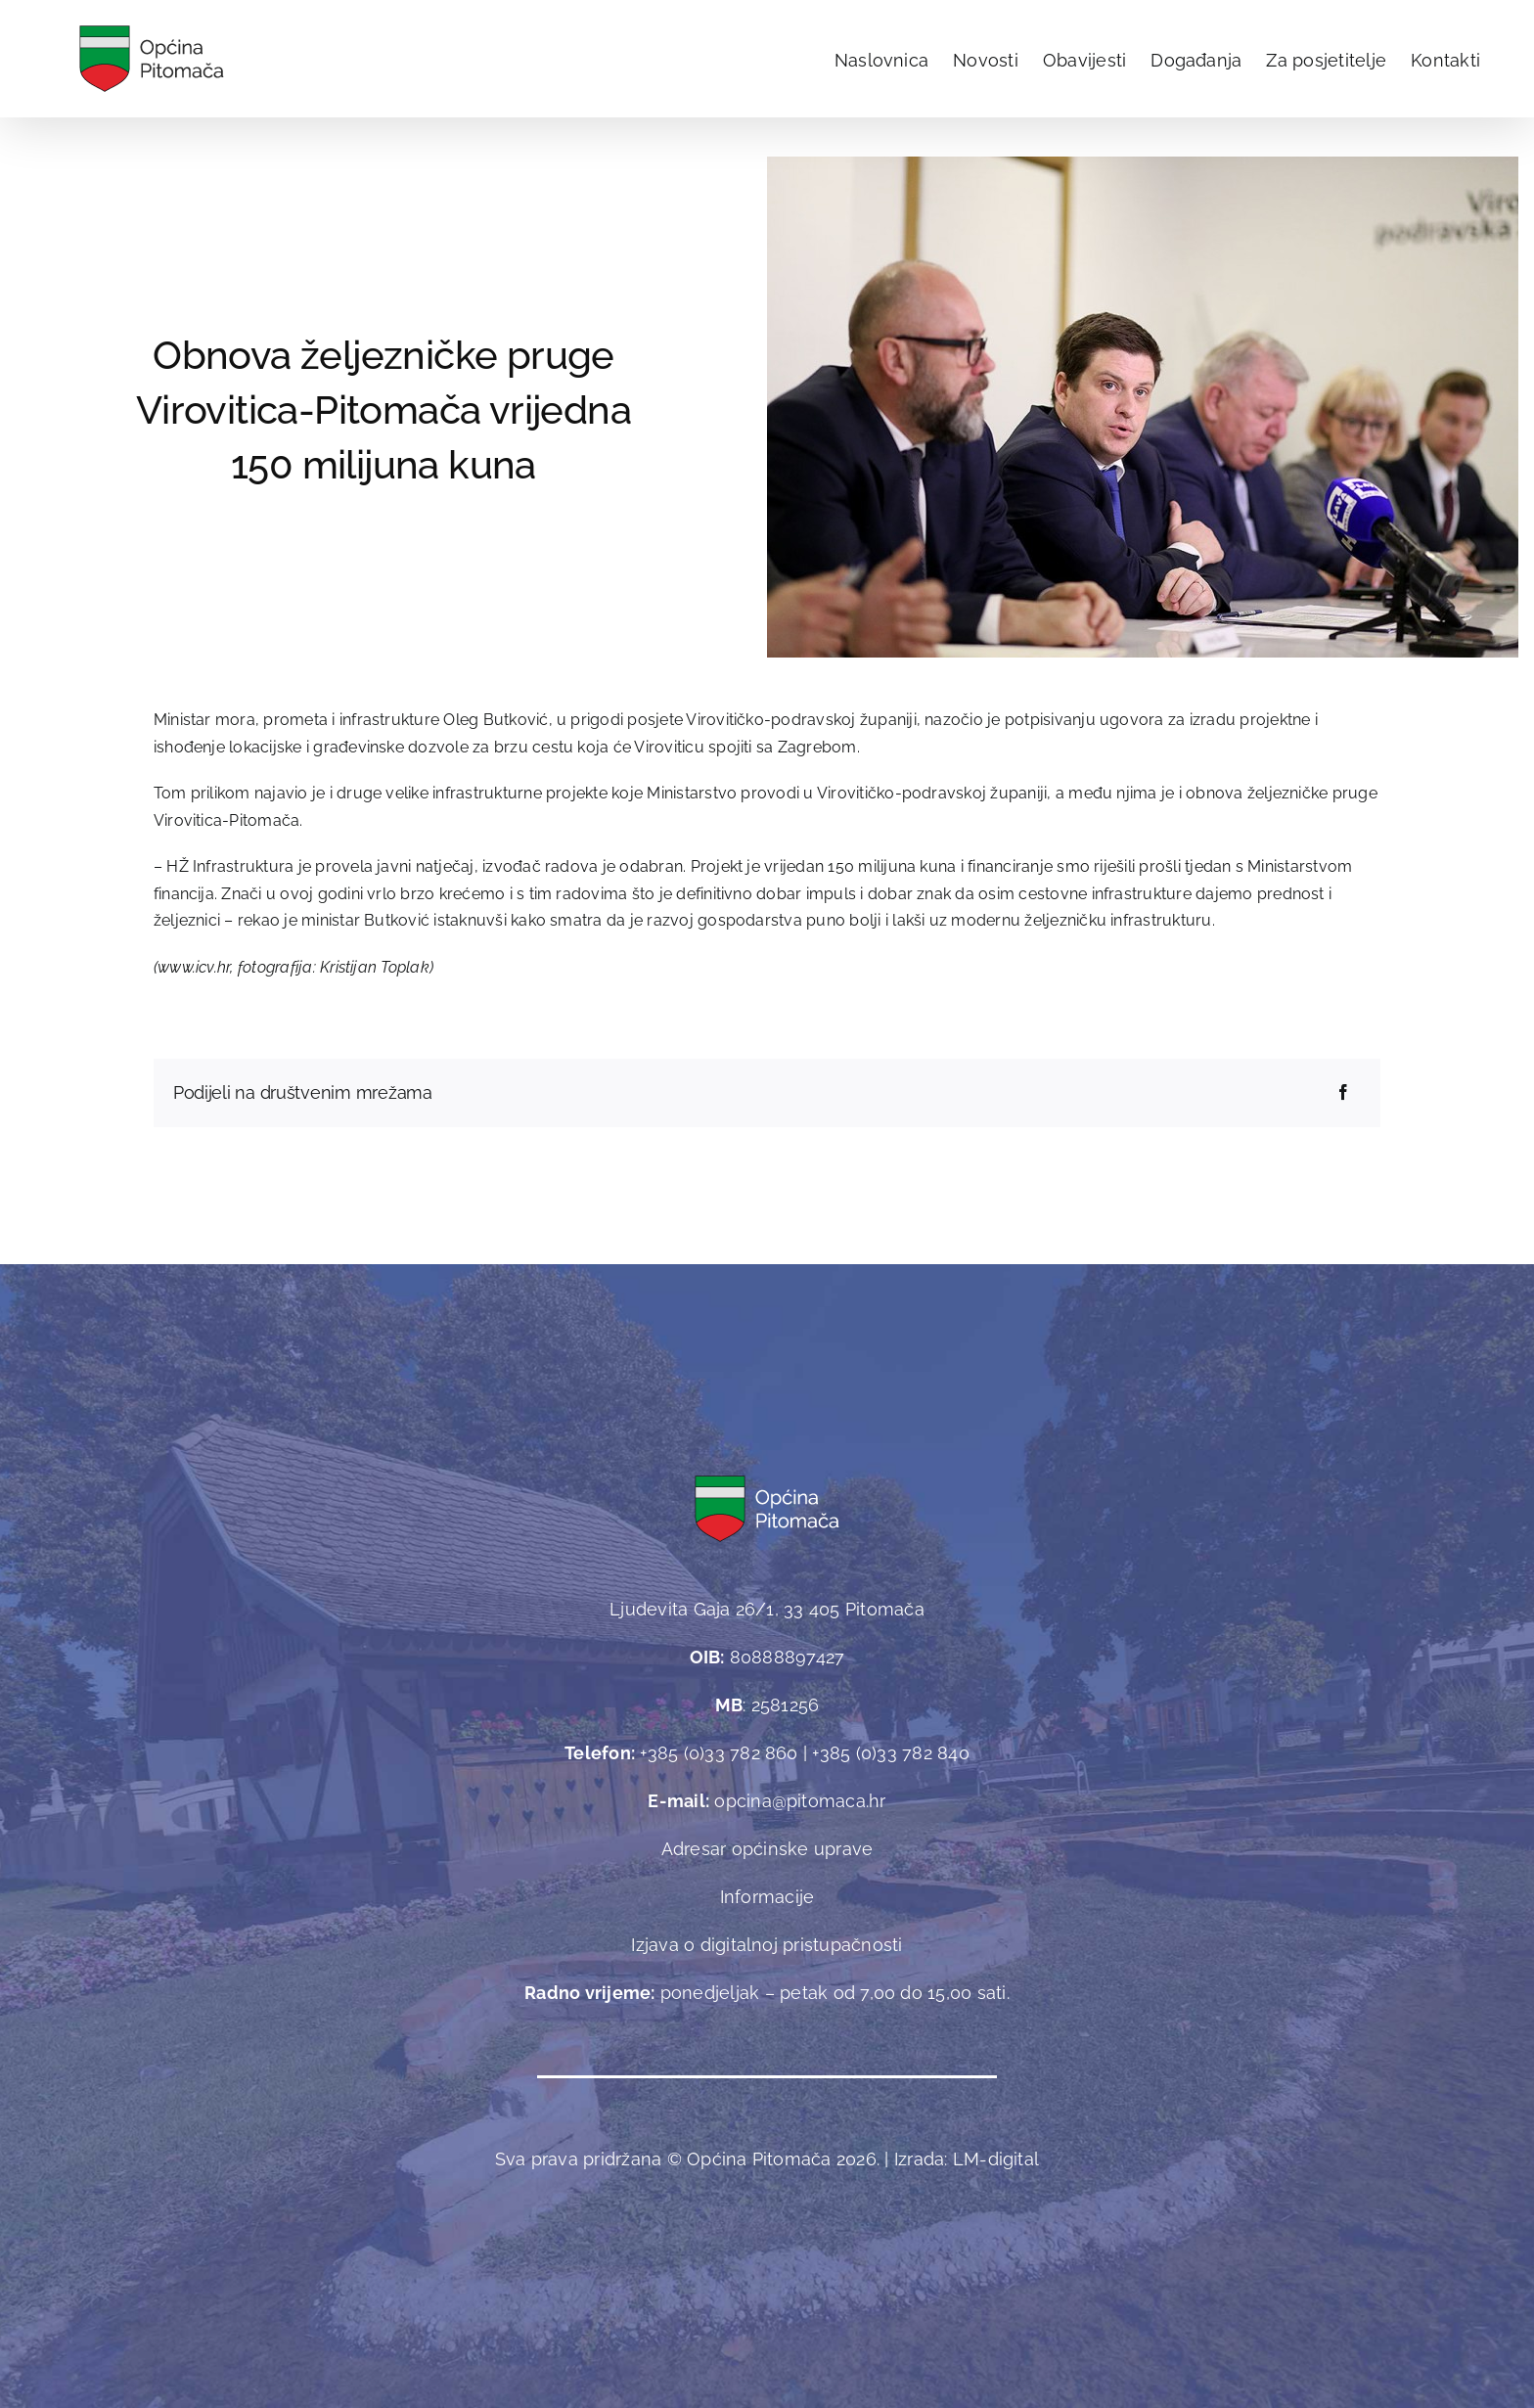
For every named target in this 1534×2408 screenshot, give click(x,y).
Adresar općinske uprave (767, 1849)
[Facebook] (1343, 1093)
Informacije (767, 1896)
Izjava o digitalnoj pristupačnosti (766, 1944)
